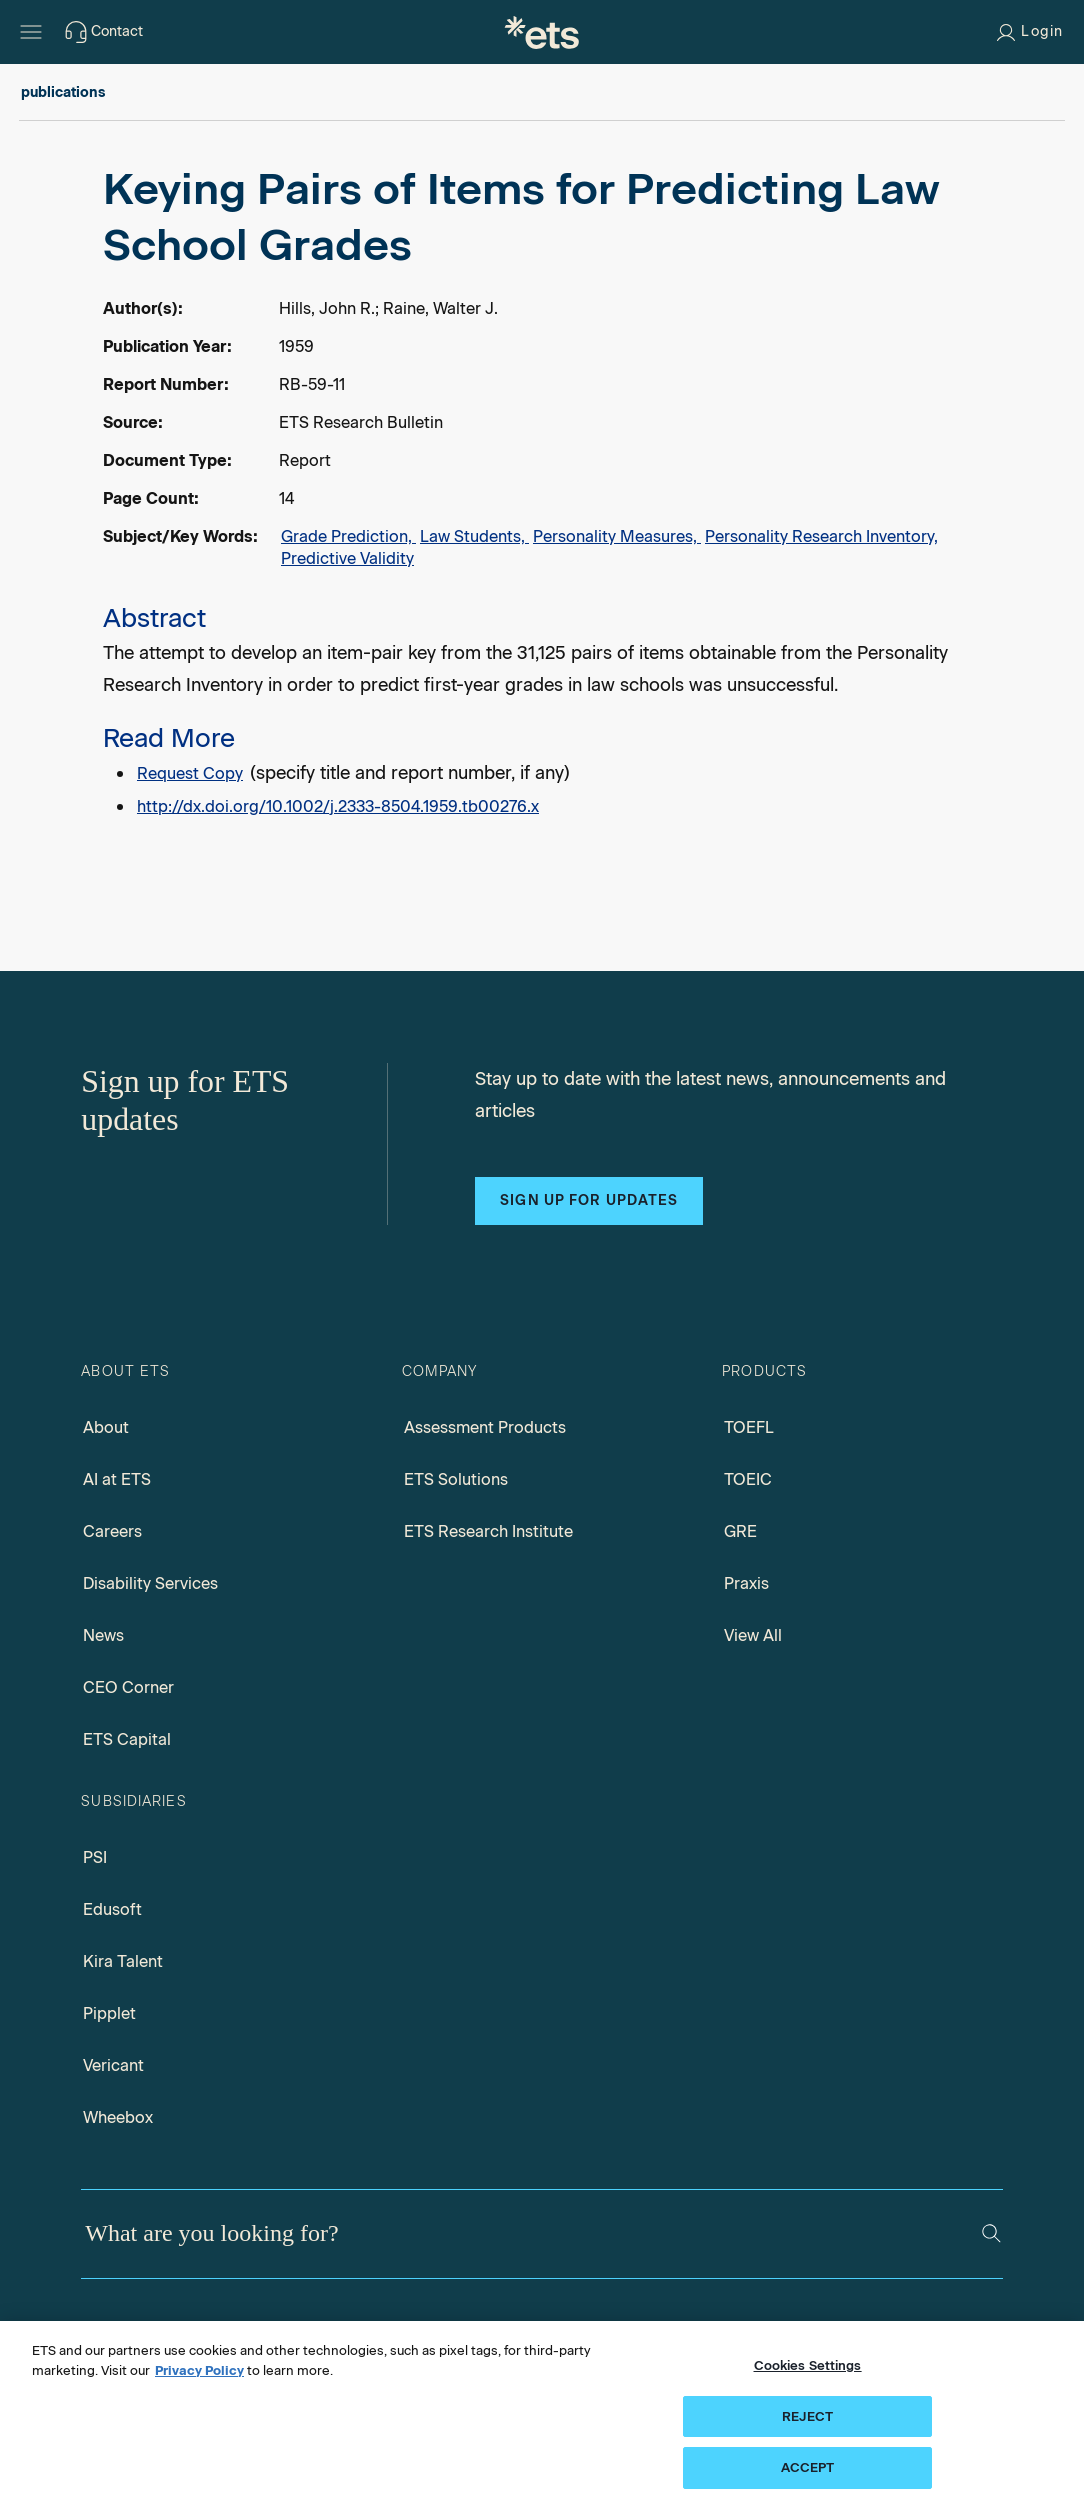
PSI (95, 1857)
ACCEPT (808, 2467)
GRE (740, 1531)
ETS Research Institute (488, 1531)
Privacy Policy (199, 2370)
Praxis (746, 1583)
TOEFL (749, 1427)
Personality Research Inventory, (821, 536)
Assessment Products (485, 1427)
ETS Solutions (456, 1479)
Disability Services (150, 1583)
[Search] (991, 2233)
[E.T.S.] (542, 32)
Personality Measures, (617, 536)
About (106, 1427)
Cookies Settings (808, 2365)
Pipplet (109, 2013)
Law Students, (474, 536)
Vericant (113, 2065)
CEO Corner (128, 1687)
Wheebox (118, 2117)
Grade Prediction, (348, 536)
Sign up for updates (589, 1200)
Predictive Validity (347, 558)
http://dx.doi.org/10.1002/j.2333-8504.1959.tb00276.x (338, 806)
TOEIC (748, 1479)
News (103, 1635)
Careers (112, 1531)
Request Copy (190, 773)
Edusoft (112, 1909)
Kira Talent (123, 1961)
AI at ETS (117, 1479)
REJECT (807, 2416)
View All (753, 1635)
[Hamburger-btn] (31, 32)
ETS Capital (127, 1739)
